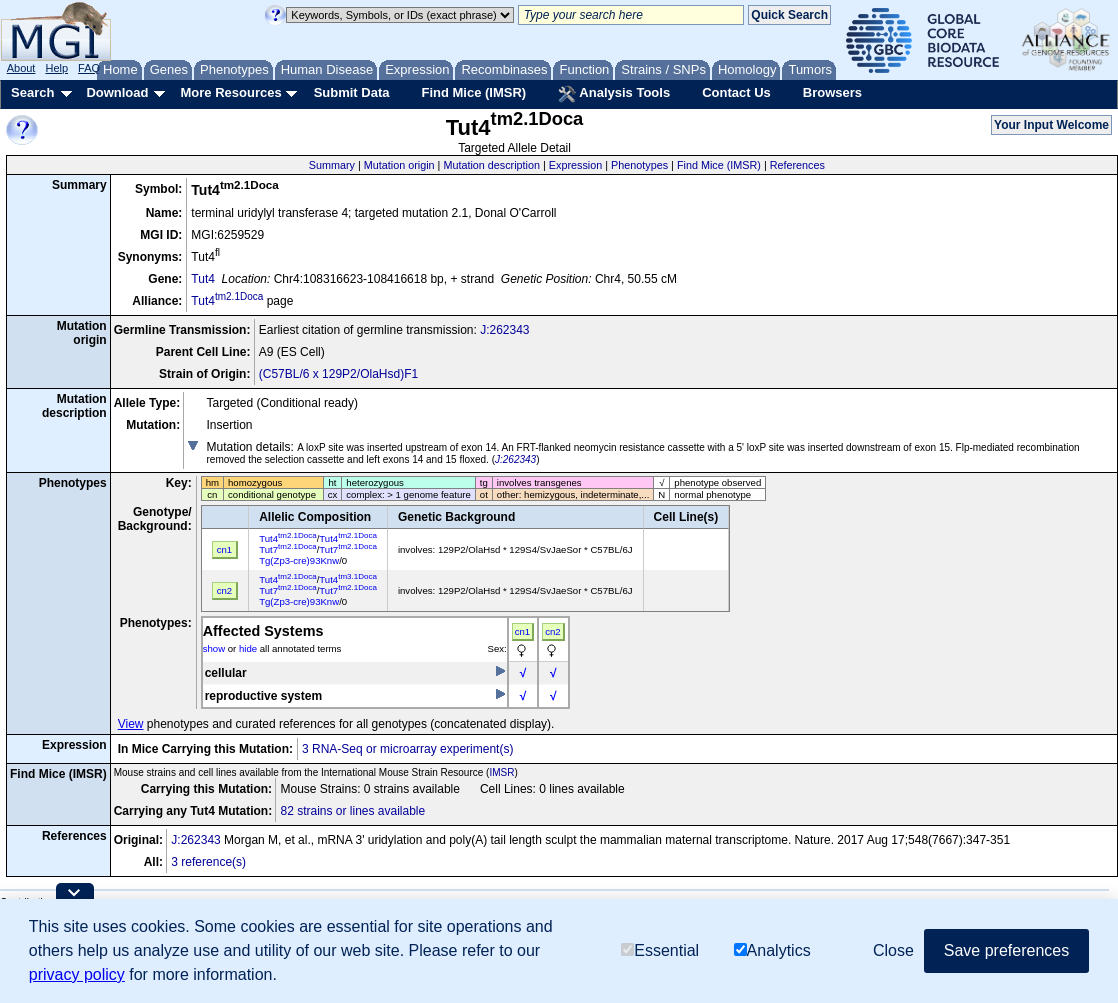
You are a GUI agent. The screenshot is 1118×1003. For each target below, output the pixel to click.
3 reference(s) (208, 862)
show (214, 648)
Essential (660, 950)
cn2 (552, 631)
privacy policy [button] (77, 974)
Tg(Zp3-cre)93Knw (299, 560)
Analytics (772, 950)
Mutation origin (399, 165)
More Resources (230, 92)
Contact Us (736, 92)
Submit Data (352, 92)
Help (56, 68)
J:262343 (504, 330)
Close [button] (893, 950)
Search (32, 92)
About (21, 68)
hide (248, 648)
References (797, 165)
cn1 (522, 631)
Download (117, 92)
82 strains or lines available (352, 811)
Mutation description (491, 165)
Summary (332, 165)
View (131, 724)
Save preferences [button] (1006, 950)
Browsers (832, 92)
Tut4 (203, 279)
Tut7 (288, 549)
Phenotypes (639, 165)
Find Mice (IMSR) (473, 92)
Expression (575, 165)
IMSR (501, 772)
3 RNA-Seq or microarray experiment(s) (407, 749)
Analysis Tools (614, 94)
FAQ (89, 68)
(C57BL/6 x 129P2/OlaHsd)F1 (338, 374)
